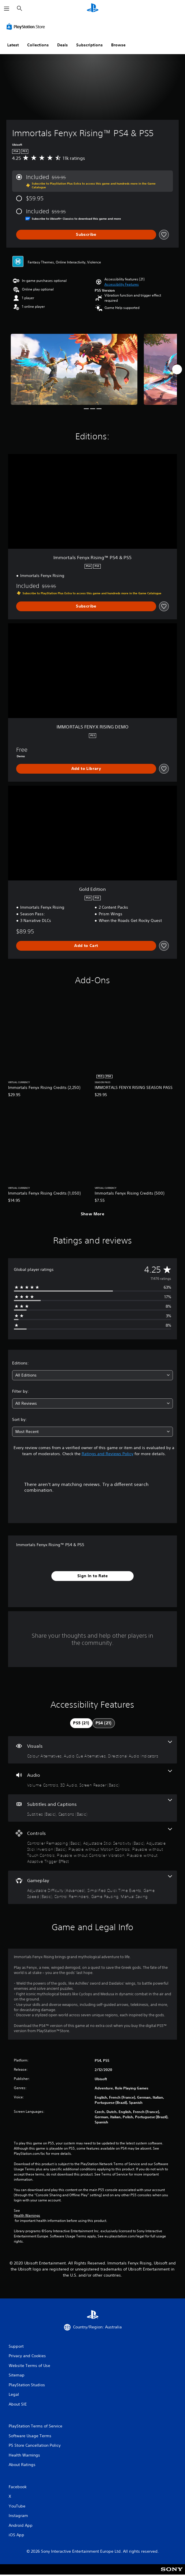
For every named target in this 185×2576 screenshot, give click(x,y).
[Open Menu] (6, 8)
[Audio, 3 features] (92, 1779)
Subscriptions (89, 45)
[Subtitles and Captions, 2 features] (92, 1808)
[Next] (177, 369)
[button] (121, 284)
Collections (38, 45)
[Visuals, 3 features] (92, 1749)
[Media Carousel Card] (74, 369)
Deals (62, 45)
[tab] (81, 1723)
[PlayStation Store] (27, 26)
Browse (118, 45)
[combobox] (92, 1375)
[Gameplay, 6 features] (92, 1887)
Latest (13, 45)
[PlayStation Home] (92, 8)
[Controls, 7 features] (92, 1846)
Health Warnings (27, 2215)
